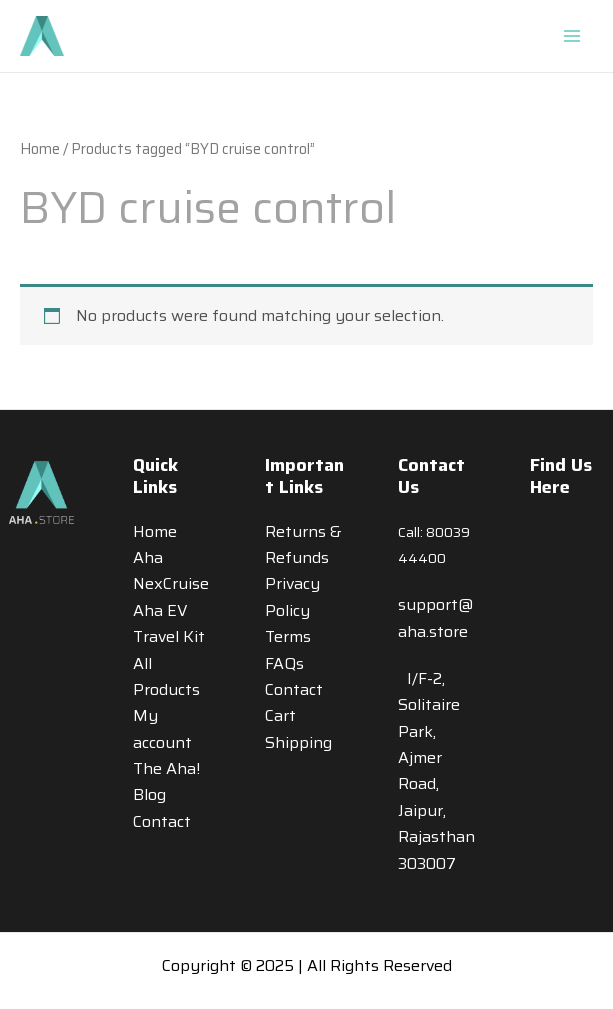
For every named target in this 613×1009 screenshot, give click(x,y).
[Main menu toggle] (572, 36)
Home (40, 148)
